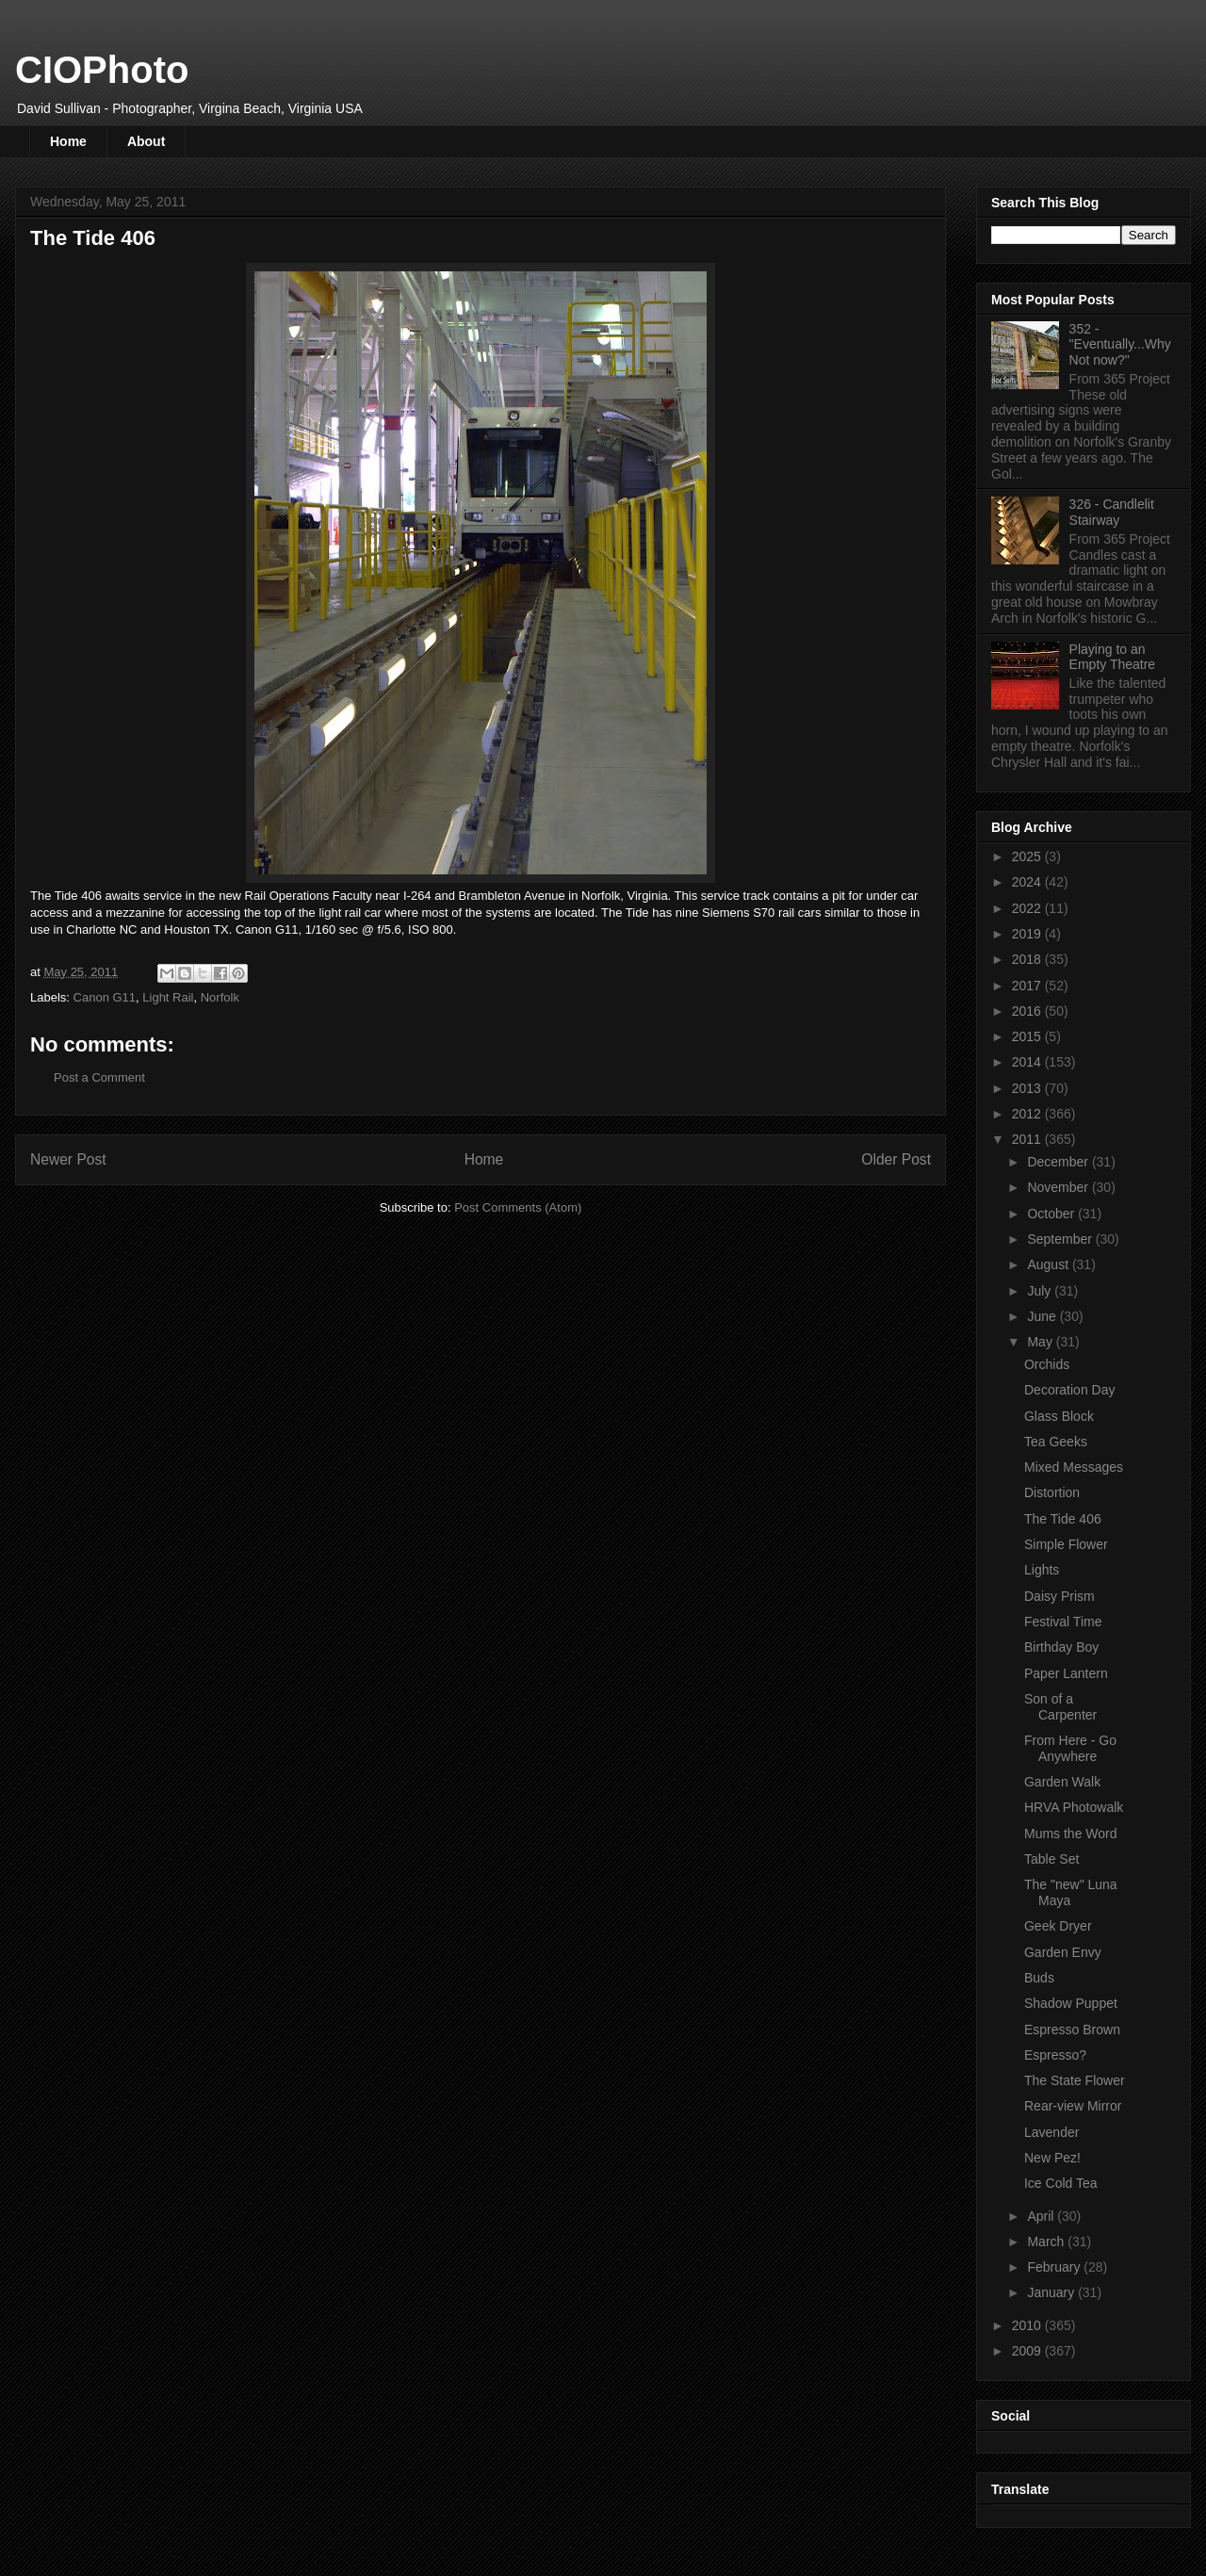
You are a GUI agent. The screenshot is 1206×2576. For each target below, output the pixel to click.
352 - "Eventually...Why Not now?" (1120, 344)
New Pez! (1052, 2157)
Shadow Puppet (1070, 2003)
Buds (1039, 1977)
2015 (1028, 1036)
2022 (1028, 908)
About (146, 141)
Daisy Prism (1059, 1596)
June (1043, 1316)
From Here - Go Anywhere (1070, 1748)
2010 (1028, 2325)
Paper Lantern (1066, 1673)
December (1059, 1161)
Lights (1041, 1569)
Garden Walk (1062, 1781)
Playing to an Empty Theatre (1112, 657)
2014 (1028, 1061)
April (1042, 2216)
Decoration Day (1070, 1389)
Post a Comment (99, 1077)
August (1049, 1264)
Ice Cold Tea (1061, 2183)
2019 (1028, 933)
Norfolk (220, 997)
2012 (1028, 1113)
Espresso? (1055, 2054)
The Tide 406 (1062, 1518)
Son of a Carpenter (1060, 1706)
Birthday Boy (1061, 1647)
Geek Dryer (1058, 1925)
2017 (1028, 985)
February (1055, 2266)
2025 (1028, 856)
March (1047, 2241)
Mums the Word (1070, 1833)
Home (68, 141)
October (1052, 1213)
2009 (1028, 2350)
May (1041, 1341)
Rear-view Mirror (1072, 2105)
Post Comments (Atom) (517, 1207)
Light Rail (167, 997)
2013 (1028, 1088)
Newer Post (68, 1159)
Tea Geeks (1055, 1441)
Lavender (1051, 2132)
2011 (1028, 1139)
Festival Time (1062, 1621)
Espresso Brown (1072, 2029)
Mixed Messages (1073, 1467)
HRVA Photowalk (1073, 1807)
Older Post (896, 1159)
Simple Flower (1066, 1544)
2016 (1028, 1011)
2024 (1028, 881)
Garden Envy (1062, 1952)
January (1052, 2292)
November (1059, 1187)
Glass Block (1059, 1416)
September (1061, 1239)
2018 (1028, 959)
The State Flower (1074, 2080)
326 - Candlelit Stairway (1111, 512)
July (1040, 1290)
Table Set (1051, 1859)
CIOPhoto (101, 69)
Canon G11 (105, 997)
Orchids (1046, 1364)
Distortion (1052, 1492)
